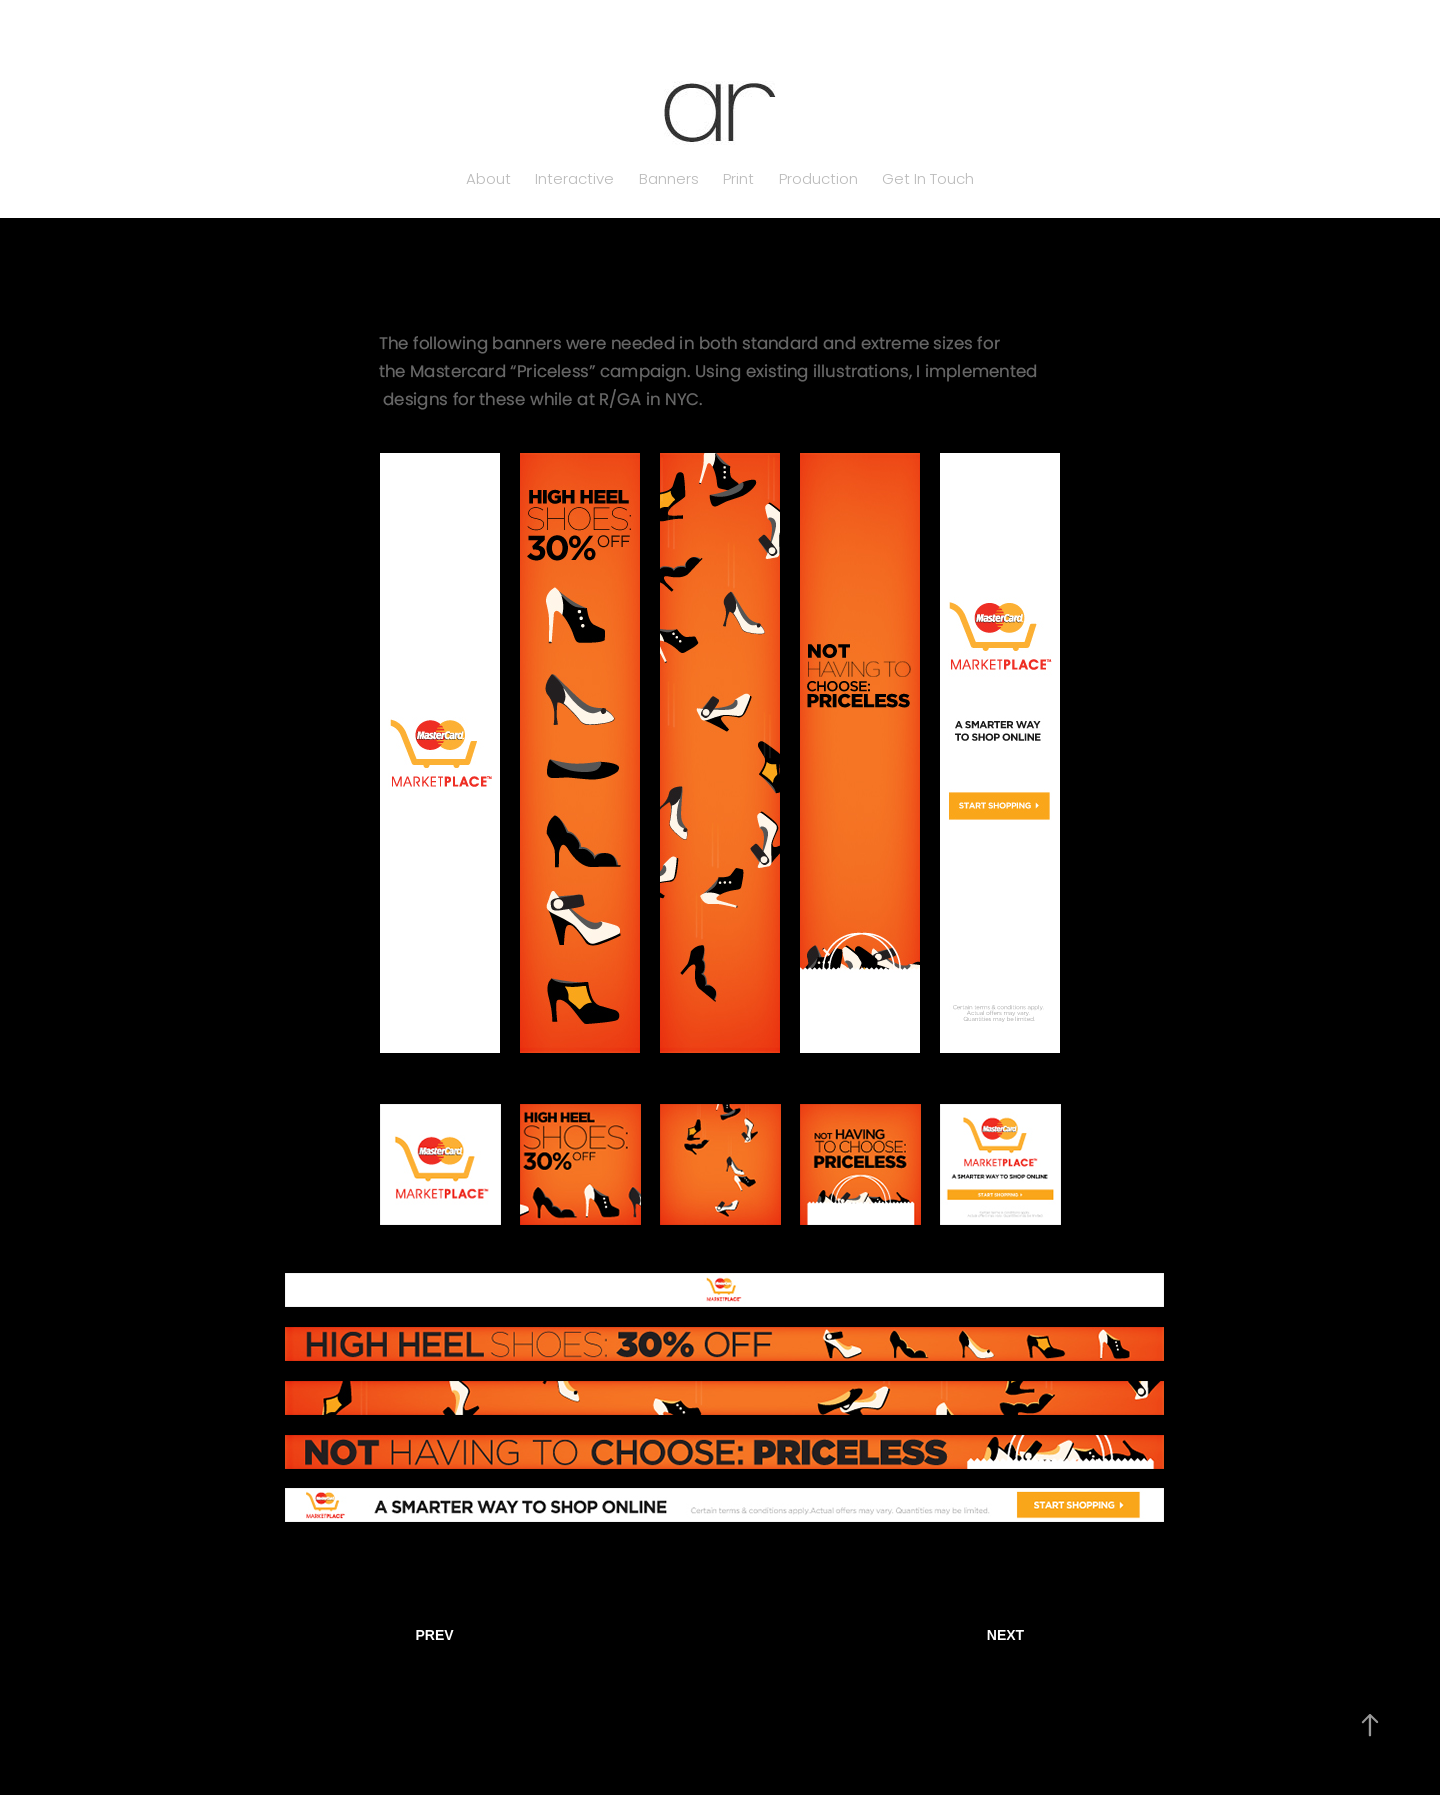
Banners (669, 180)
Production (818, 180)
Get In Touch (928, 180)
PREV (434, 1635)
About (488, 180)
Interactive (574, 180)
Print (738, 180)
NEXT (1005, 1635)
